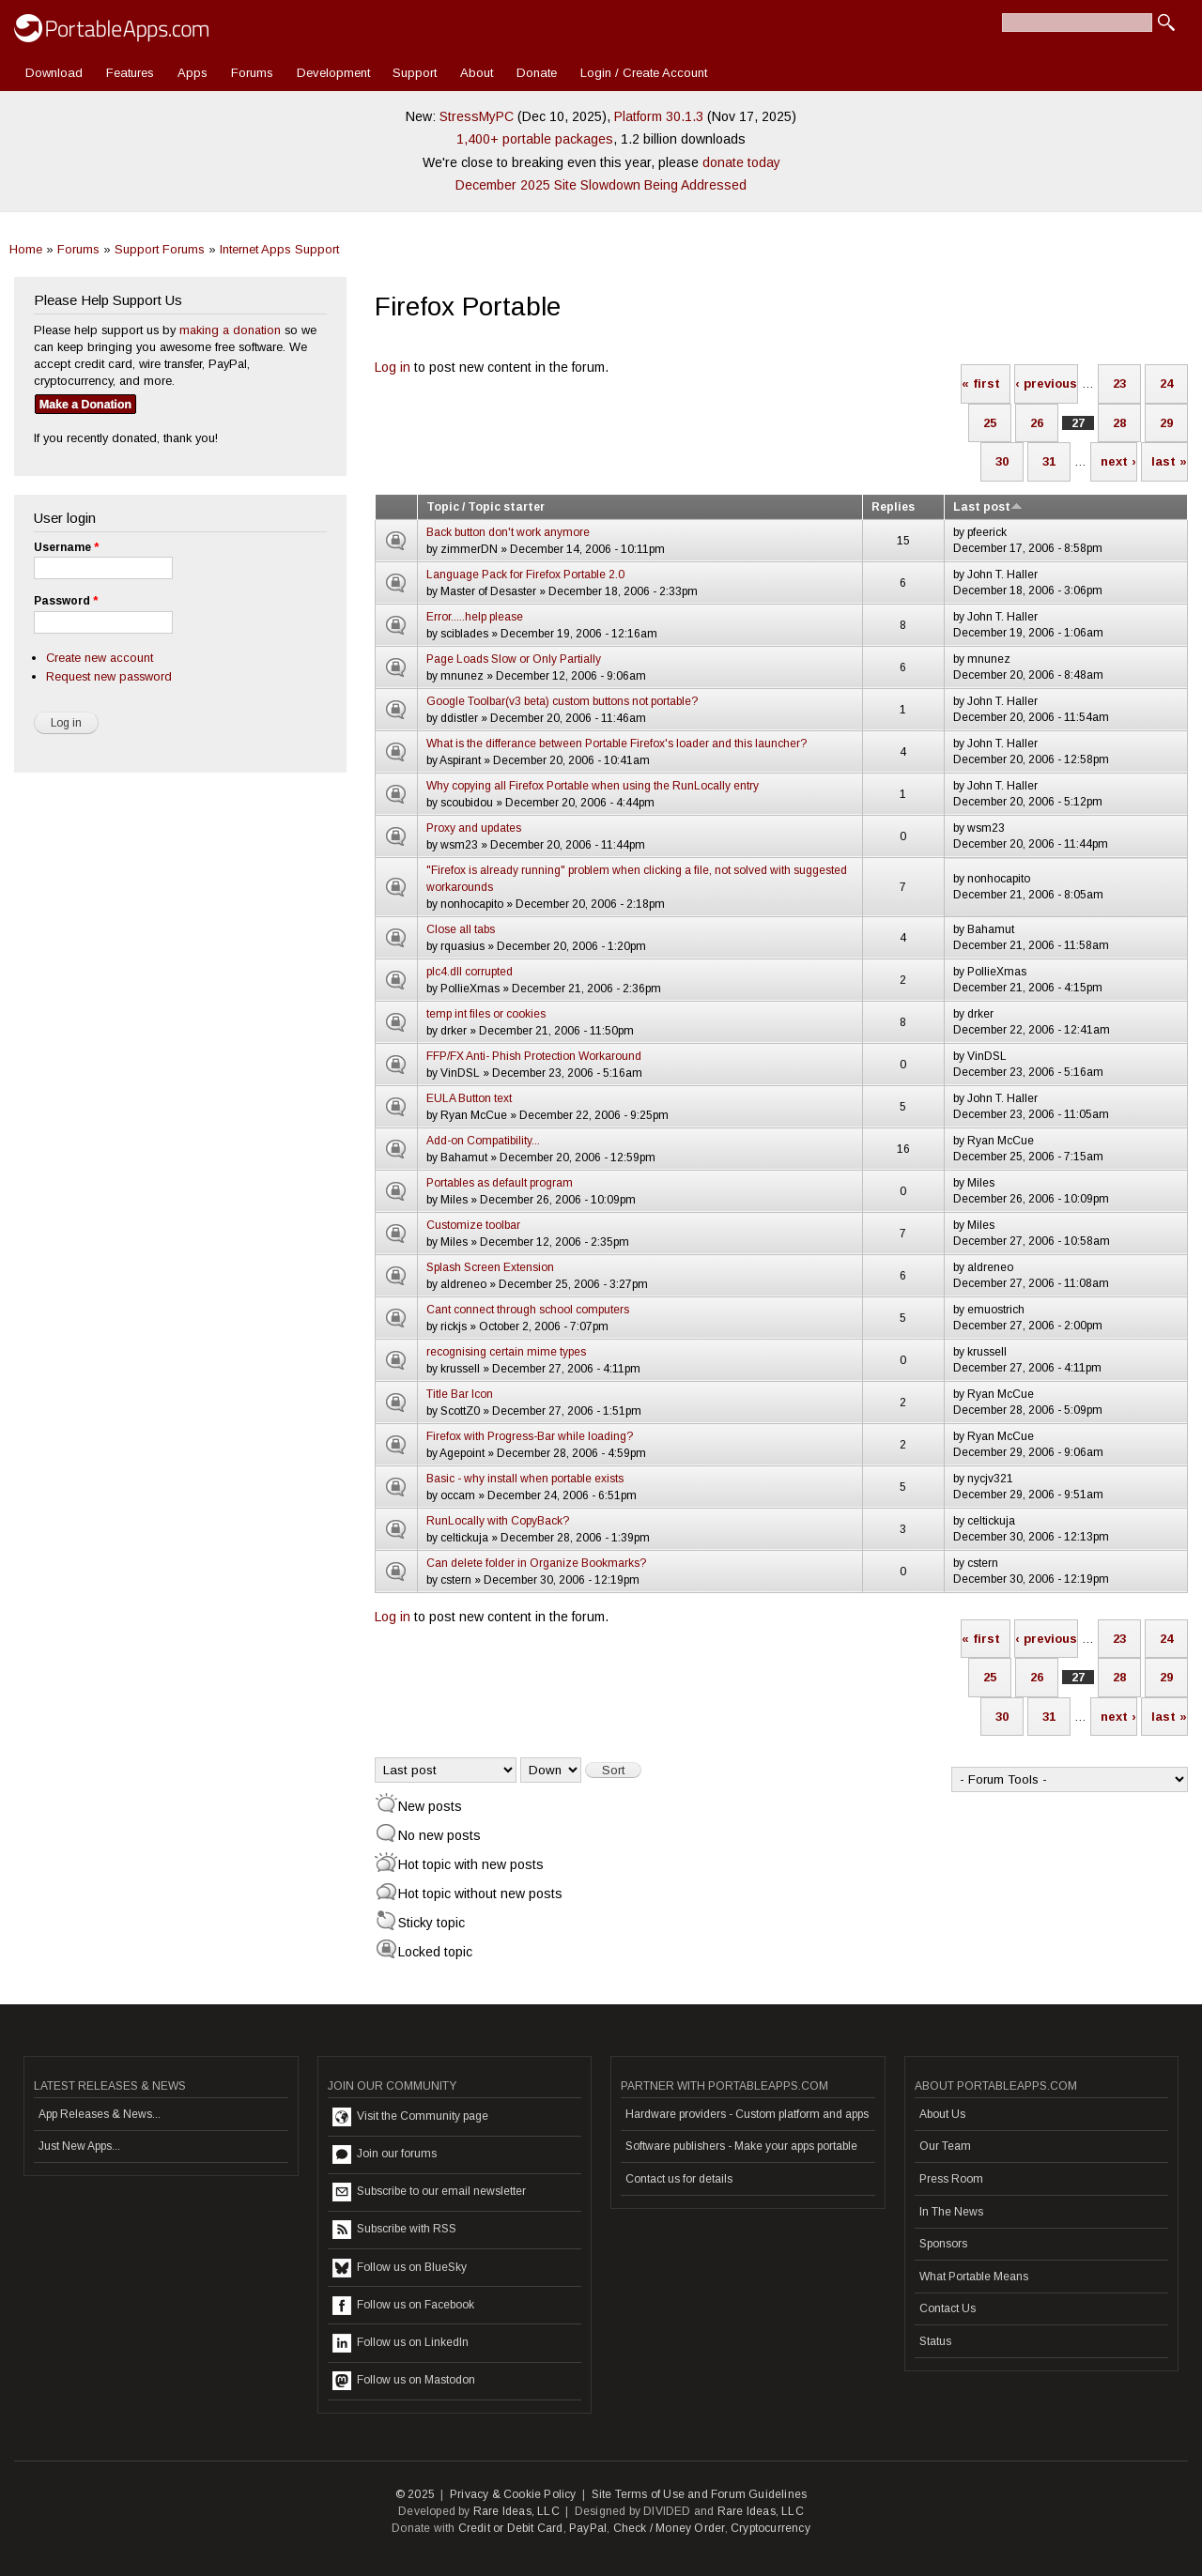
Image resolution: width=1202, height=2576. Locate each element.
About (476, 73)
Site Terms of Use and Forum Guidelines (700, 2494)
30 (1002, 461)
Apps (192, 73)
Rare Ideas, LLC (516, 2511)
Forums (252, 73)
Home (25, 249)
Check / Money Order (669, 2528)
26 (1036, 423)
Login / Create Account (643, 73)
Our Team (945, 2146)
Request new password (109, 676)
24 (1166, 383)
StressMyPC (476, 116)
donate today (741, 162)
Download (54, 73)
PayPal (588, 2528)
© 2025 (415, 2494)
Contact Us (947, 2308)
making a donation (230, 330)
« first (981, 383)
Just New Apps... (79, 2146)
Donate (536, 73)
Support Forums (160, 249)
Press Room (951, 2178)
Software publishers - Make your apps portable (741, 2146)
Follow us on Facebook (403, 2305)
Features (130, 73)
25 (989, 423)
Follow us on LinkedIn (400, 2343)
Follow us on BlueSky (399, 2268)
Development (333, 73)
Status (935, 2341)
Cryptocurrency (770, 2528)
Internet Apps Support (279, 249)
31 (1049, 461)
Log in (392, 367)
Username (66, 547)
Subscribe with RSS (394, 2229)
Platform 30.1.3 (658, 116)
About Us (942, 2114)
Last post (988, 507)
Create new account (99, 658)
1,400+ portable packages (534, 138)
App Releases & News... (100, 2114)
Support (415, 73)
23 (1119, 383)
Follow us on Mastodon (403, 2380)
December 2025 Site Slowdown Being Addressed (601, 184)
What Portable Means (973, 2276)
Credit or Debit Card (510, 2528)
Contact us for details (678, 2178)
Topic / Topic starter (485, 507)
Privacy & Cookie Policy (513, 2494)
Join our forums (384, 2154)
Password (66, 600)
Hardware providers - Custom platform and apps (747, 2114)
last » (1169, 461)
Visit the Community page (410, 2117)
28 (1119, 423)
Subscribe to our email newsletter (429, 2192)
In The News (951, 2211)
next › (1118, 461)
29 (1166, 423)
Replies (893, 507)
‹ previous (1046, 383)
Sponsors (943, 2243)
